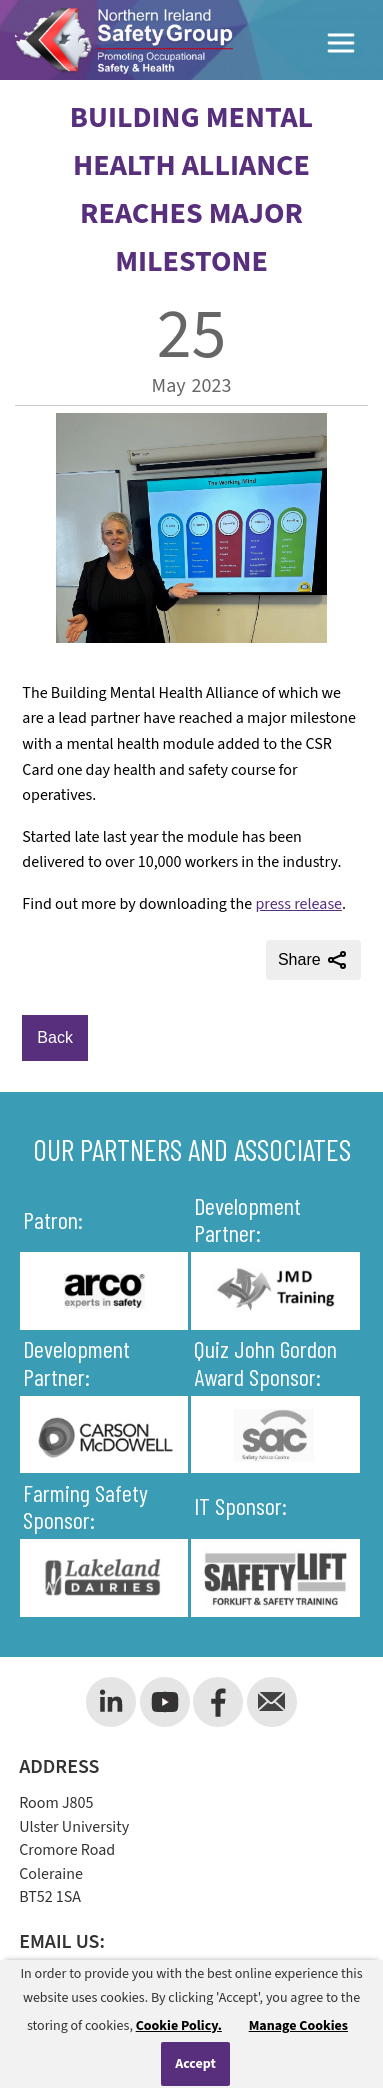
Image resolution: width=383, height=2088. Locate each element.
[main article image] (191, 638)
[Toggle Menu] (342, 46)
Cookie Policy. (179, 2026)
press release (298, 904)
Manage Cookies (298, 2026)
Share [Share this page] (313, 960)
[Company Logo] (123, 40)
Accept (195, 2064)
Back (55, 1037)
